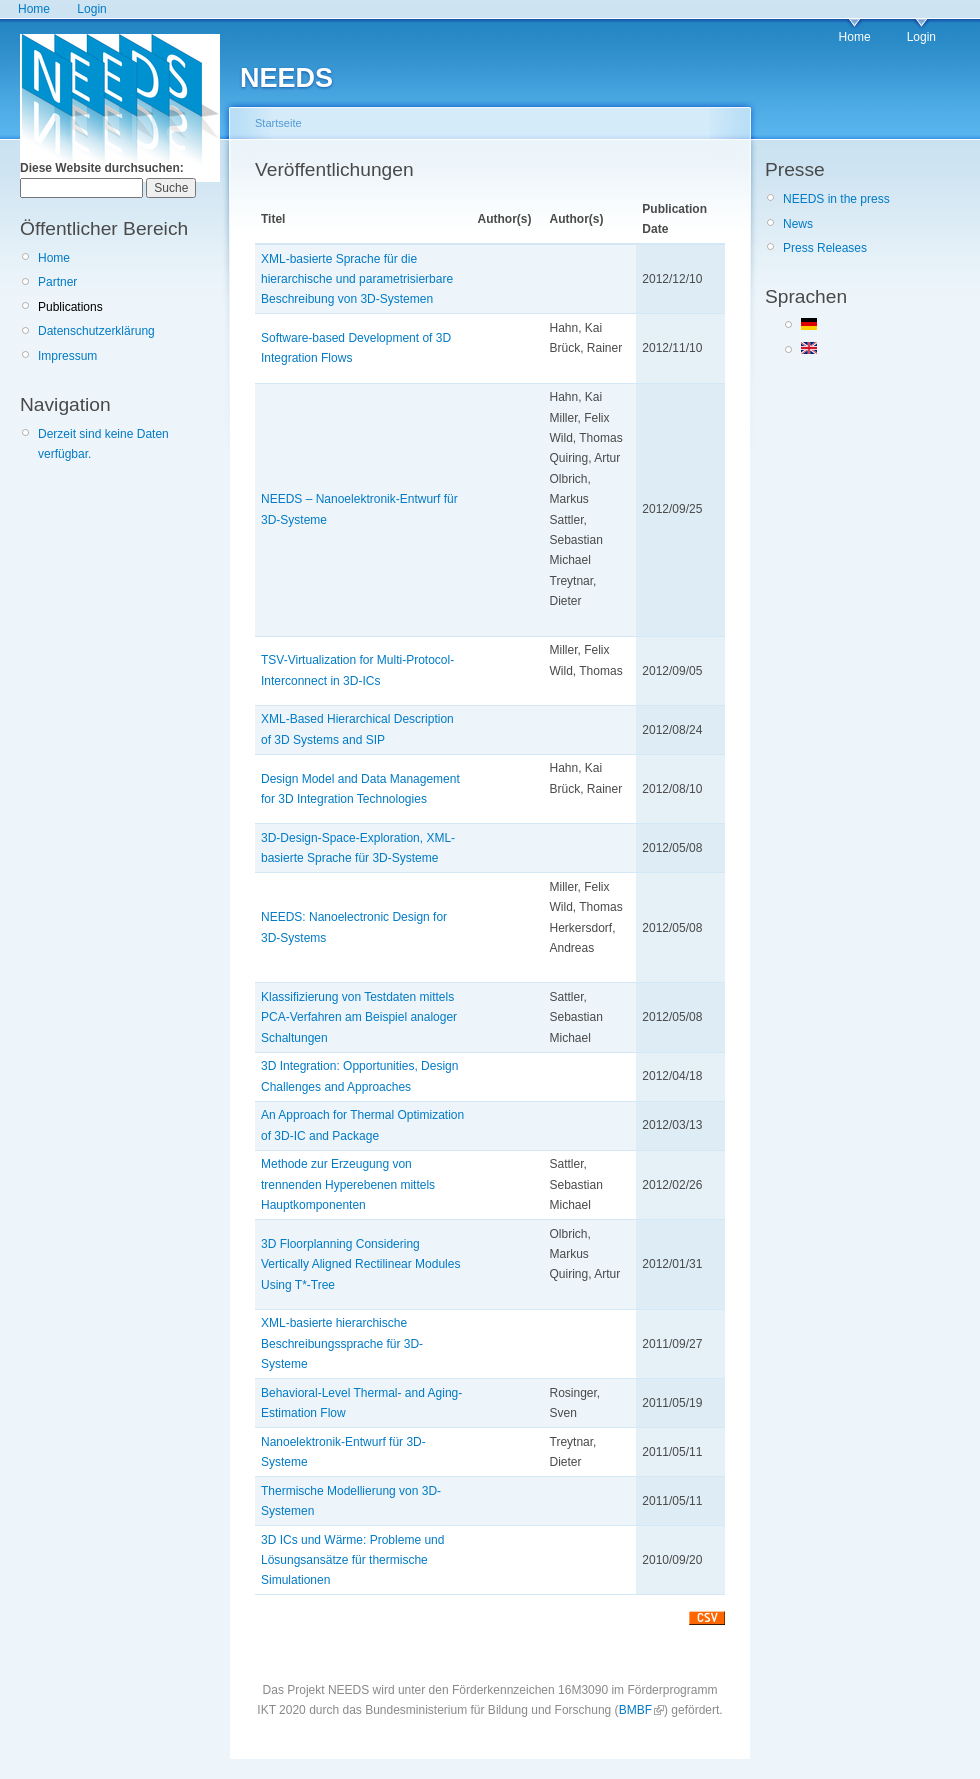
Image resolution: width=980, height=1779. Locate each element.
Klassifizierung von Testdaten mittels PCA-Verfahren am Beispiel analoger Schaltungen (359, 1017)
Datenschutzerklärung (96, 331)
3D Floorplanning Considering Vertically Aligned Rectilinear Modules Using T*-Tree (360, 1264)
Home (34, 9)
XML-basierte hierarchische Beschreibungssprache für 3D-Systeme (342, 1343)
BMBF (635, 1710)
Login (91, 9)
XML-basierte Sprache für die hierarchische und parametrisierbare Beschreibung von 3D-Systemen (357, 279)
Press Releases (825, 248)
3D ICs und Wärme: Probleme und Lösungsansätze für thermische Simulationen (352, 1560)
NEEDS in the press (836, 199)
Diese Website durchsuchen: (102, 168)
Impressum (67, 356)
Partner (57, 282)
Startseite (278, 123)
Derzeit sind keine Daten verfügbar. (103, 444)
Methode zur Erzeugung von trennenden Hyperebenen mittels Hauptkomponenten (348, 1184)
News (798, 224)
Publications (70, 307)
